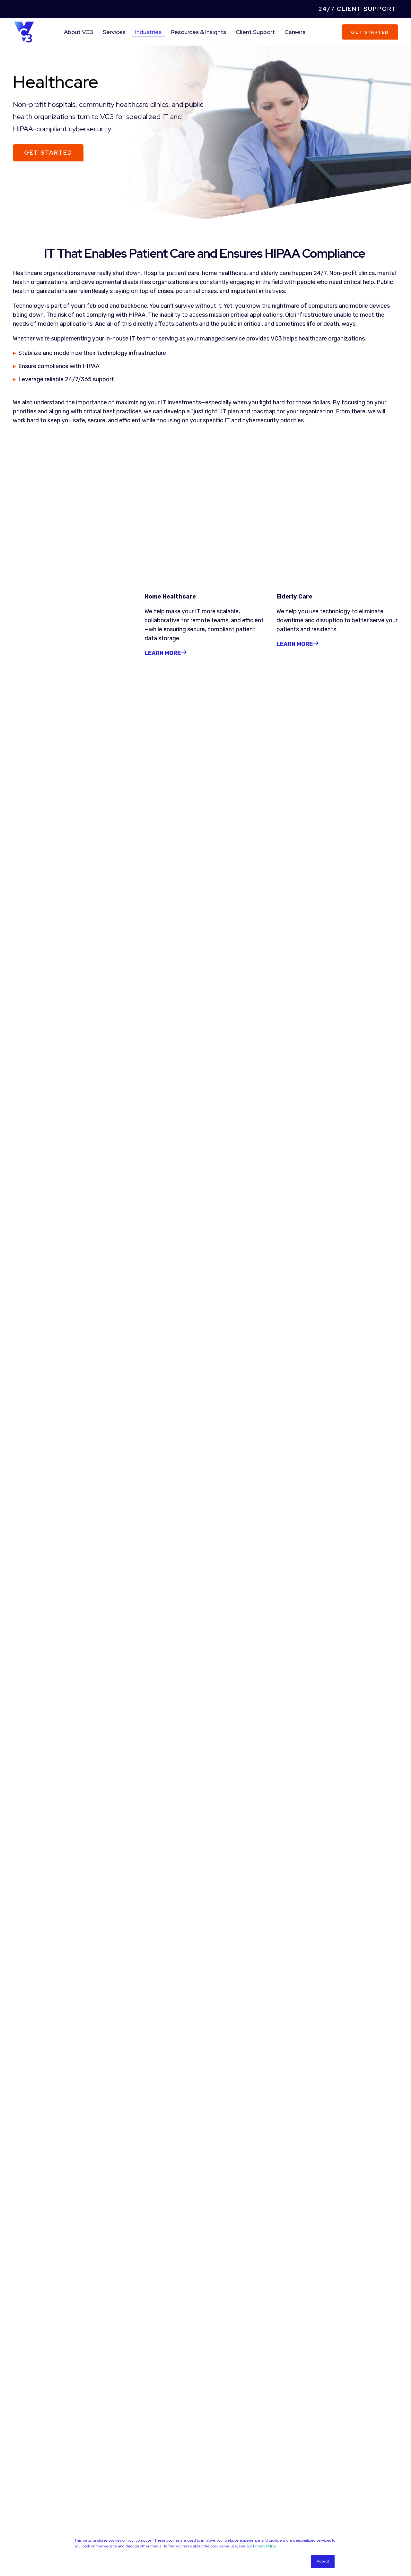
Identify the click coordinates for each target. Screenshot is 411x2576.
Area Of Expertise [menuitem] (46, 2510)
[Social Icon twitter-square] (338, 2527)
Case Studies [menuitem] (132, 2471)
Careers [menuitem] (294, 32)
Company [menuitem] (135, 2432)
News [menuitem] (220, 2471)
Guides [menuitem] (222, 2454)
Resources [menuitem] (235, 2432)
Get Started (370, 32)
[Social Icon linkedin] (314, 2527)
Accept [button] (323, 2561)
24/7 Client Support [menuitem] (358, 8)
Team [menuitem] (125, 2454)
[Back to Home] (24, 31)
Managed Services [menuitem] (31, 2524)
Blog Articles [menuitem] (228, 2446)
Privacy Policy (264, 2546)
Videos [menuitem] (222, 2463)
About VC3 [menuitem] (78, 32)
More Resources (205, 2375)
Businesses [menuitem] (130, 2524)
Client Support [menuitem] (255, 32)
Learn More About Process (205, 1784)
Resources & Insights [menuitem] (198, 32)
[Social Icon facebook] (325, 2527)
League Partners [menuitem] (136, 2463)
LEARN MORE (297, 531)
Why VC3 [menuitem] (128, 2446)
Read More (48, 1174)
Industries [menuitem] (148, 32)
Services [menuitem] (114, 32)
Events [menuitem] (222, 2479)
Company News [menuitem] (135, 2479)
